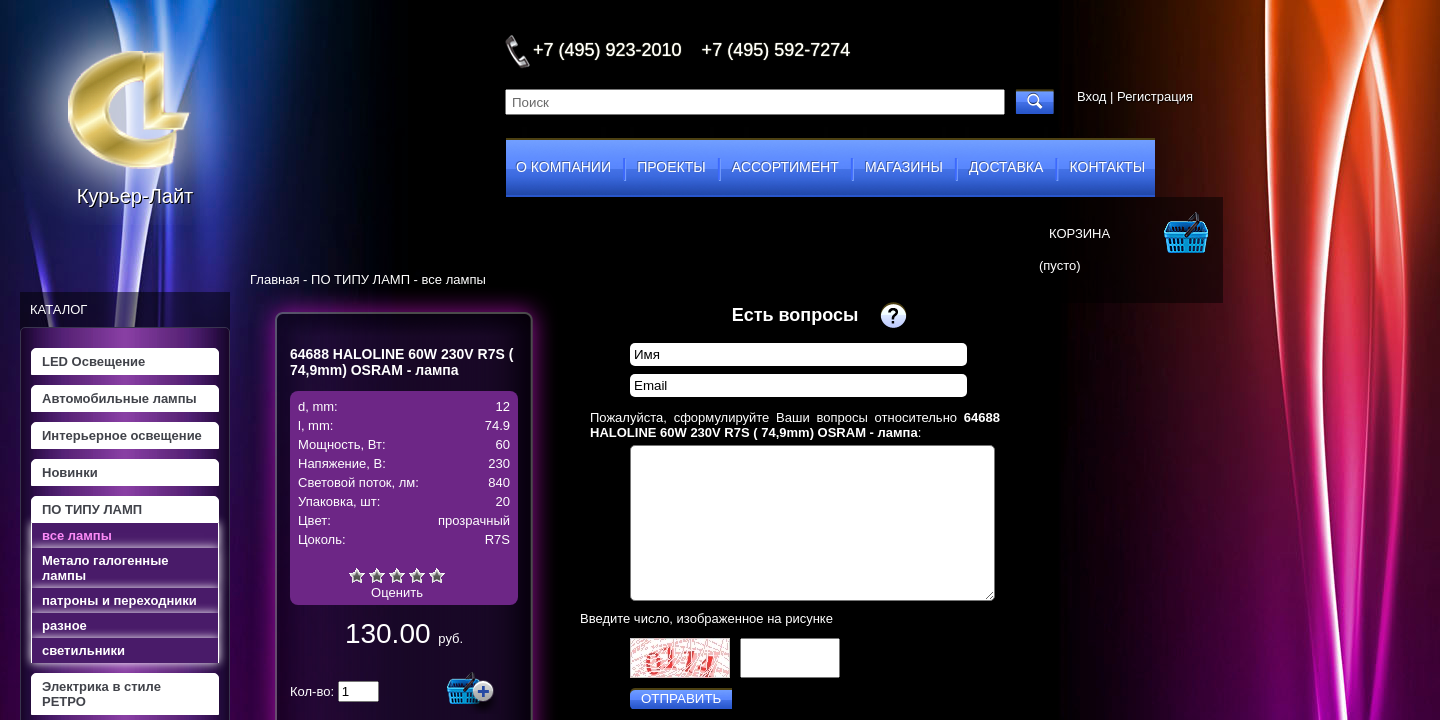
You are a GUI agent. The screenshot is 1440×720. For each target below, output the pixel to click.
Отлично (437, 575)
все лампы (77, 535)
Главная (274, 279)
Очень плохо (357, 575)
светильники (83, 650)
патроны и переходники (119, 600)
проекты (671, 167)
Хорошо (417, 575)
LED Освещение (93, 361)
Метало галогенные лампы (105, 568)
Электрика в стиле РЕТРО (101, 694)
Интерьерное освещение (122, 435)
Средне (397, 575)
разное (64, 625)
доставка (1006, 167)
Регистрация (1155, 96)
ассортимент (785, 167)
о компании (563, 167)
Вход (1091, 96)
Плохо (377, 575)
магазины (904, 167)
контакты (1108, 167)
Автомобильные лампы (119, 398)
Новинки (70, 472)
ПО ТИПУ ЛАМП (92, 509)
